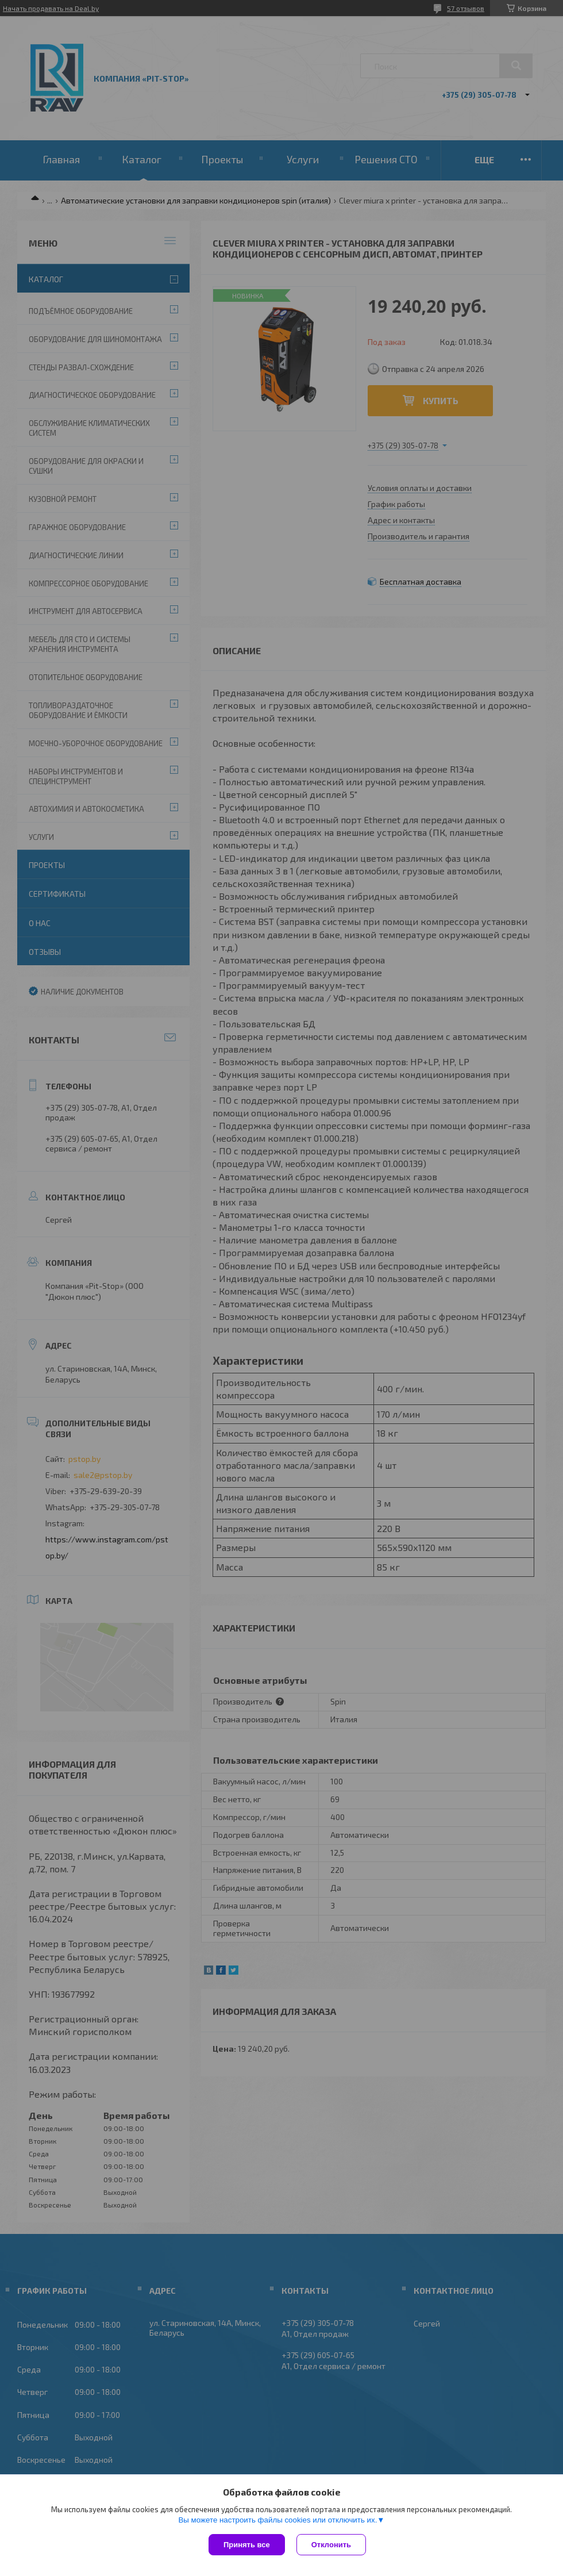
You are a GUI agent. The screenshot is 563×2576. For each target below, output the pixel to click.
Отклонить (331, 2544)
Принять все (246, 2544)
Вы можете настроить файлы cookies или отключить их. (277, 2520)
